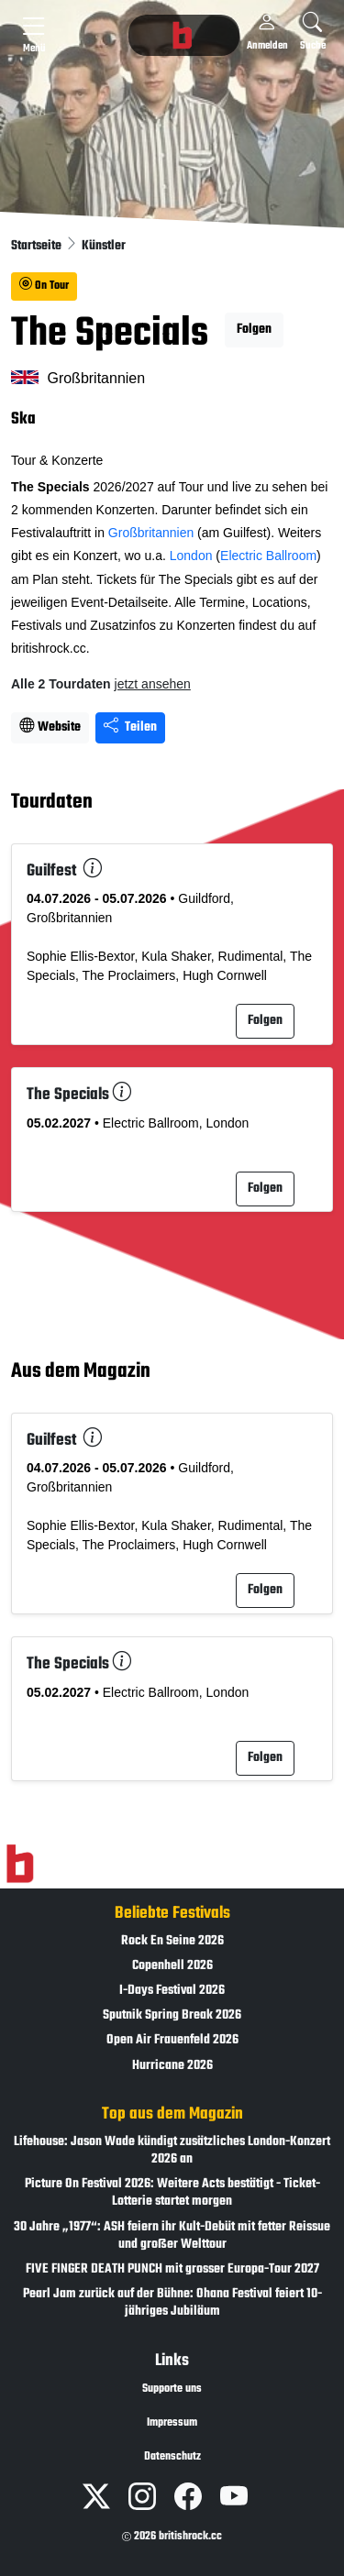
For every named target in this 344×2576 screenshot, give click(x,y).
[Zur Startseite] (19, 1864)
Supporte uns (172, 2389)
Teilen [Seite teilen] (130, 727)
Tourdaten (52, 802)
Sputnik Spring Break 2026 (172, 2015)
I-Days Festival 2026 (172, 1990)
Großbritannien (151, 532)
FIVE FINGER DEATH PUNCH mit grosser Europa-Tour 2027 (172, 2269)
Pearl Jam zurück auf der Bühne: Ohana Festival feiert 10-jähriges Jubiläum (172, 2303)
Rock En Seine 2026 (172, 1941)
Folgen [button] (254, 329)
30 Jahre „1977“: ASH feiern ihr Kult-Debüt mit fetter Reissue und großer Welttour (172, 2236)
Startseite (37, 246)
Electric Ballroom (268, 555)
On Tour (44, 286)
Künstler (104, 246)
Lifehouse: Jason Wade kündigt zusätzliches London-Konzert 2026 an (172, 2150)
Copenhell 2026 (172, 1965)
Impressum (172, 2423)
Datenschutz (172, 2457)
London (191, 555)
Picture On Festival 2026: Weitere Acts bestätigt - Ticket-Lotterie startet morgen (172, 2193)
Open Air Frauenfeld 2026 (172, 2040)
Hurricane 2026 (172, 2065)
